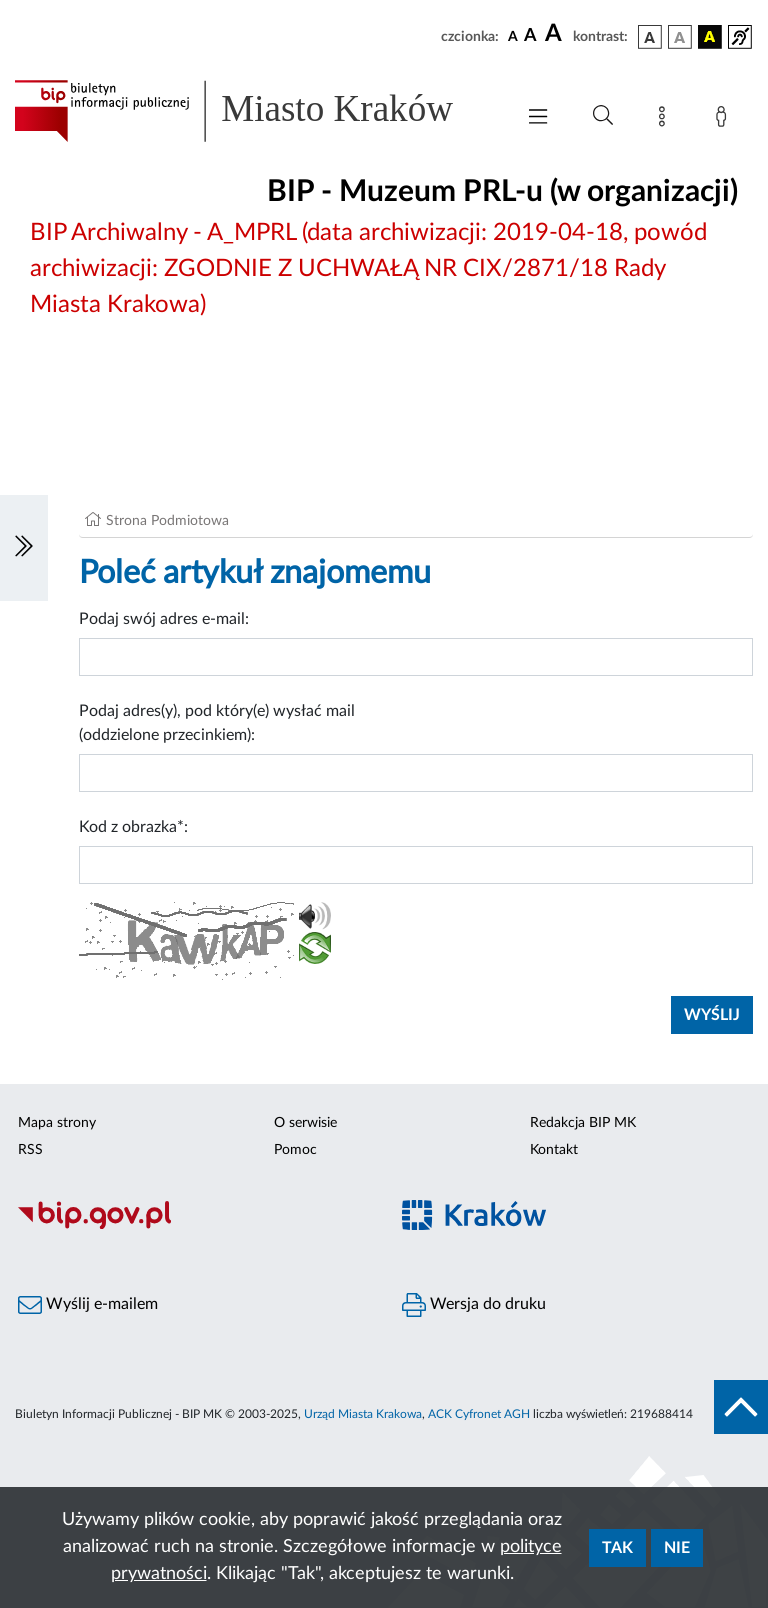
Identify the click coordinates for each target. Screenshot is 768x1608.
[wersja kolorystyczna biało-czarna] (680, 37)
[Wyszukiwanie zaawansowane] (603, 116)
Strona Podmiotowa (167, 521)
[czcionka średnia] (530, 36)
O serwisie (305, 1123)
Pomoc (295, 1150)
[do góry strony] (741, 1407)
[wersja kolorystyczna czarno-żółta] (710, 37)
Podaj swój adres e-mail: (164, 619)
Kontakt (554, 1150)
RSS (30, 1150)
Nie (677, 1548)
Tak (617, 1548)
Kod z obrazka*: (133, 827)
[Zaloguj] (725, 120)
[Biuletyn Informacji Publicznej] (192, 1226)
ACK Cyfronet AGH (479, 1414)
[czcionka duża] (556, 34)
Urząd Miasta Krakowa (363, 1414)
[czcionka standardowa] (513, 36)
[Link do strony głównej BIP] (254, 111)
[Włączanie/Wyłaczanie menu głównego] (538, 118)
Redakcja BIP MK (583, 1123)
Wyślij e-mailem (88, 1305)
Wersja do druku (474, 1305)
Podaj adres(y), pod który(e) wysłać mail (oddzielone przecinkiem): (217, 723)
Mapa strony (57, 1123)
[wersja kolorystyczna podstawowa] (650, 37)
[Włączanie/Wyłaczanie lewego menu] (24, 548)
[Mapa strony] (666, 120)
